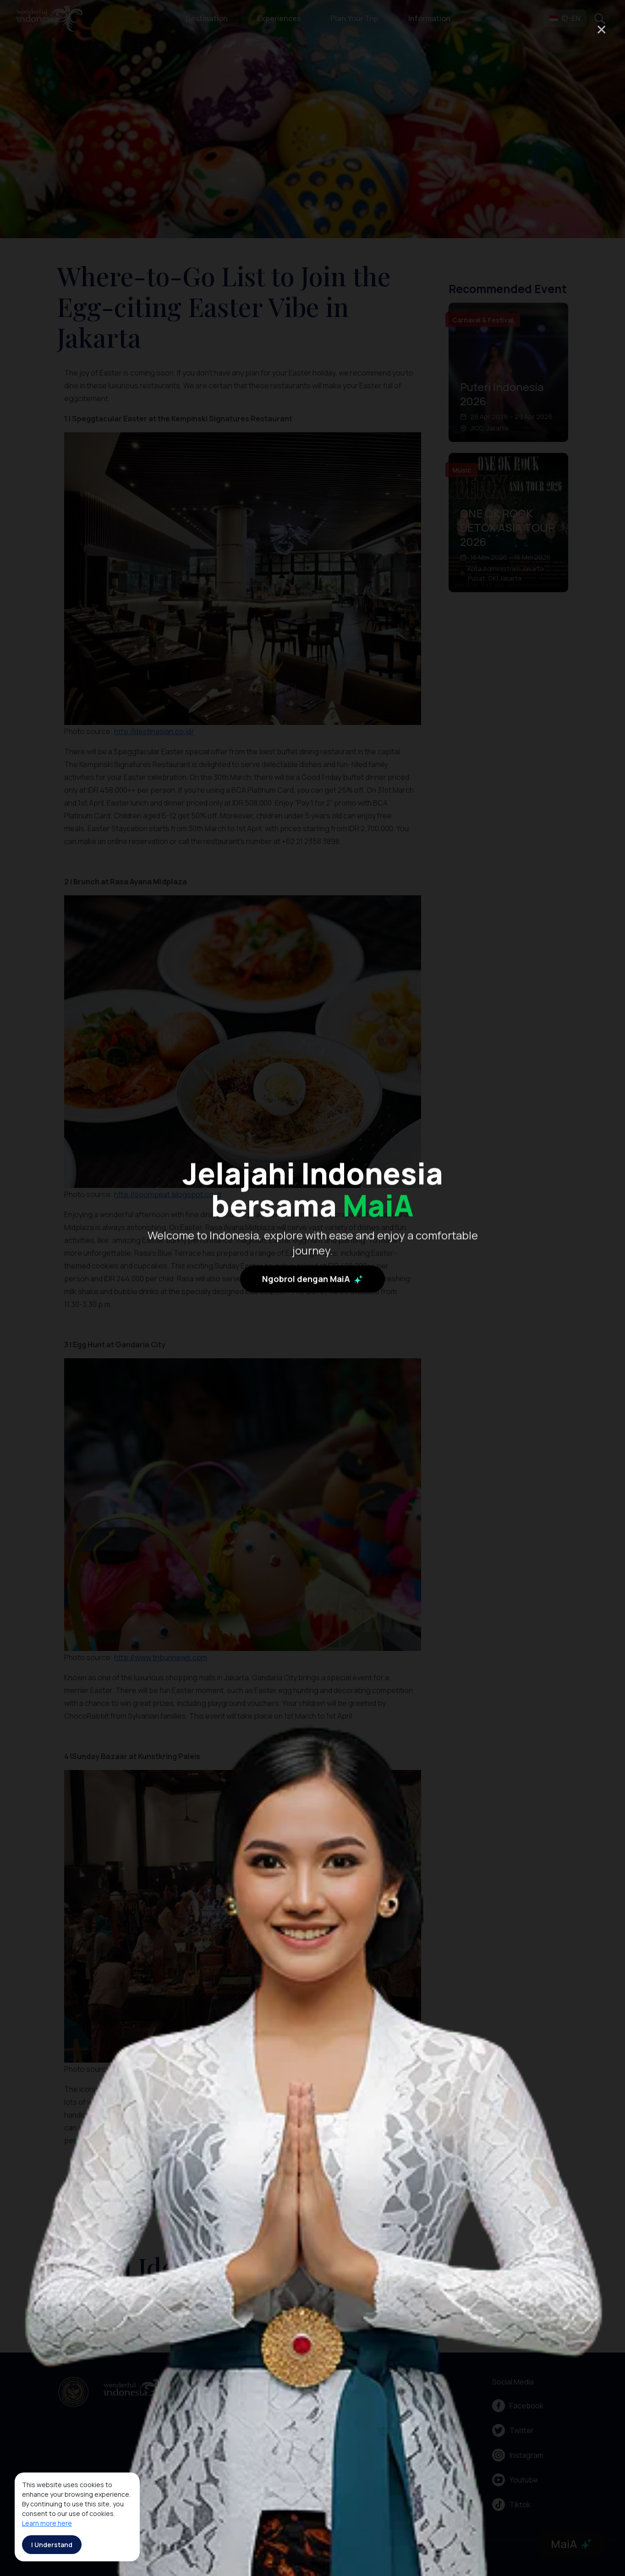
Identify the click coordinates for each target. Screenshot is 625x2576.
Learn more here (47, 2523)
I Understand (51, 2544)
